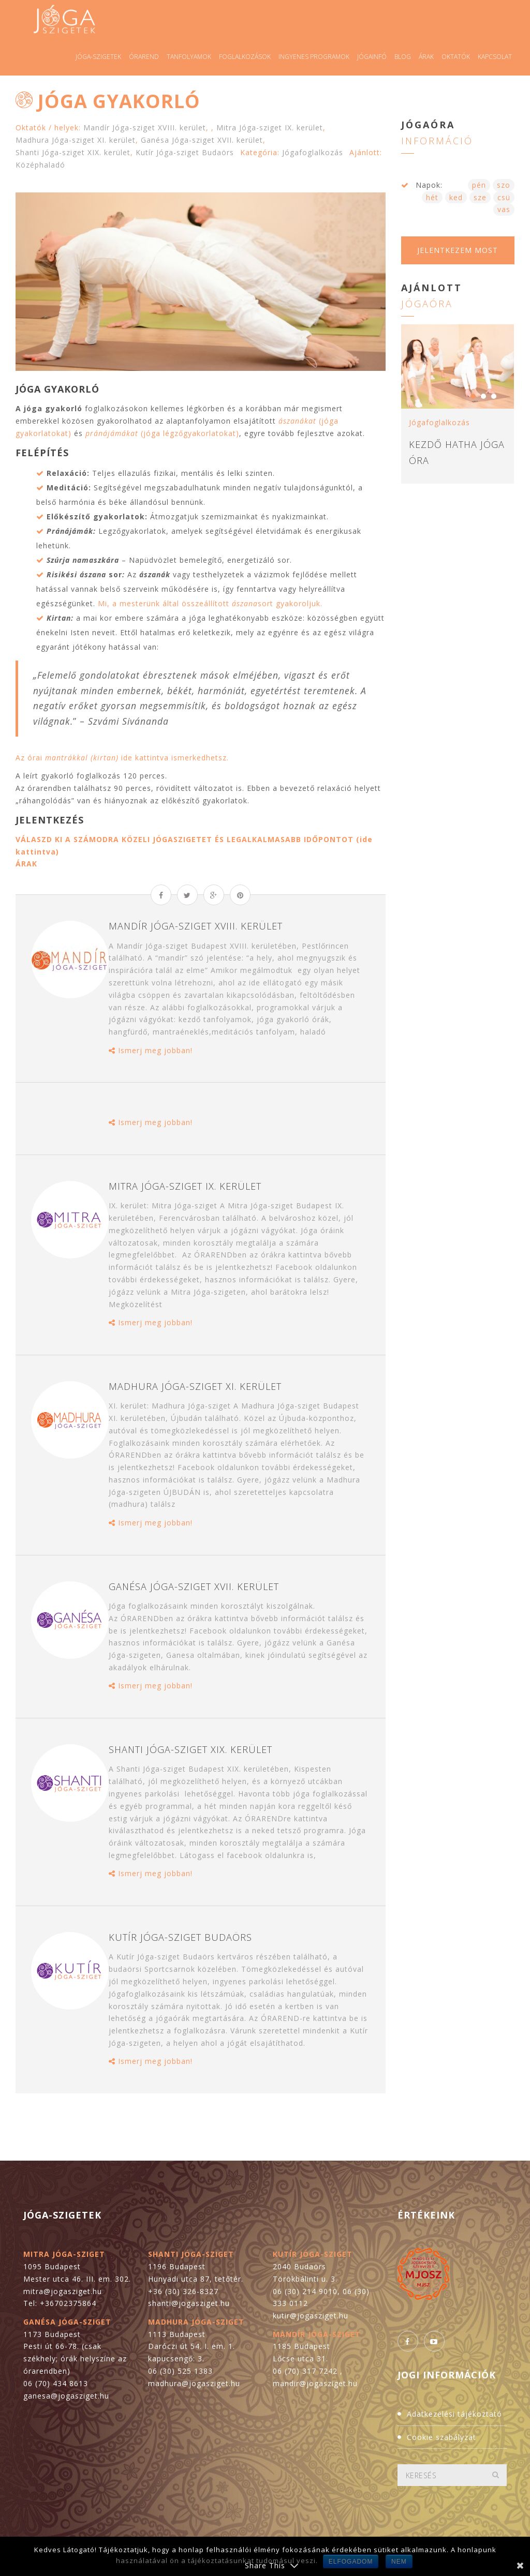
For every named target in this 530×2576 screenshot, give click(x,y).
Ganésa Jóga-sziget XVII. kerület (202, 140)
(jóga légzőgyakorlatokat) (162, 433)
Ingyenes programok (313, 56)
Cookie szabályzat (441, 2437)
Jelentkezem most (457, 250)
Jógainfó (372, 56)
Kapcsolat (495, 56)
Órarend (144, 56)
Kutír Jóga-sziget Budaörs (185, 152)
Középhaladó (40, 165)
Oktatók (455, 56)
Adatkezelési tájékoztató (454, 2414)
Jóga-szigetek (98, 56)
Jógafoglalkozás (312, 152)
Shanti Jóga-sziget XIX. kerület (73, 152)
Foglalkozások (245, 56)
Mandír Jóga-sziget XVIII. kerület (144, 127)
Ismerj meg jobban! (151, 1050)
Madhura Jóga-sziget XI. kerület (76, 140)
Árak (426, 56)
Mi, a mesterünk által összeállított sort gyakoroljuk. (210, 603)
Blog (402, 56)
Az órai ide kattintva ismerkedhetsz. (122, 757)
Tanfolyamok (189, 56)
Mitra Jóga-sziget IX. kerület (269, 127)
